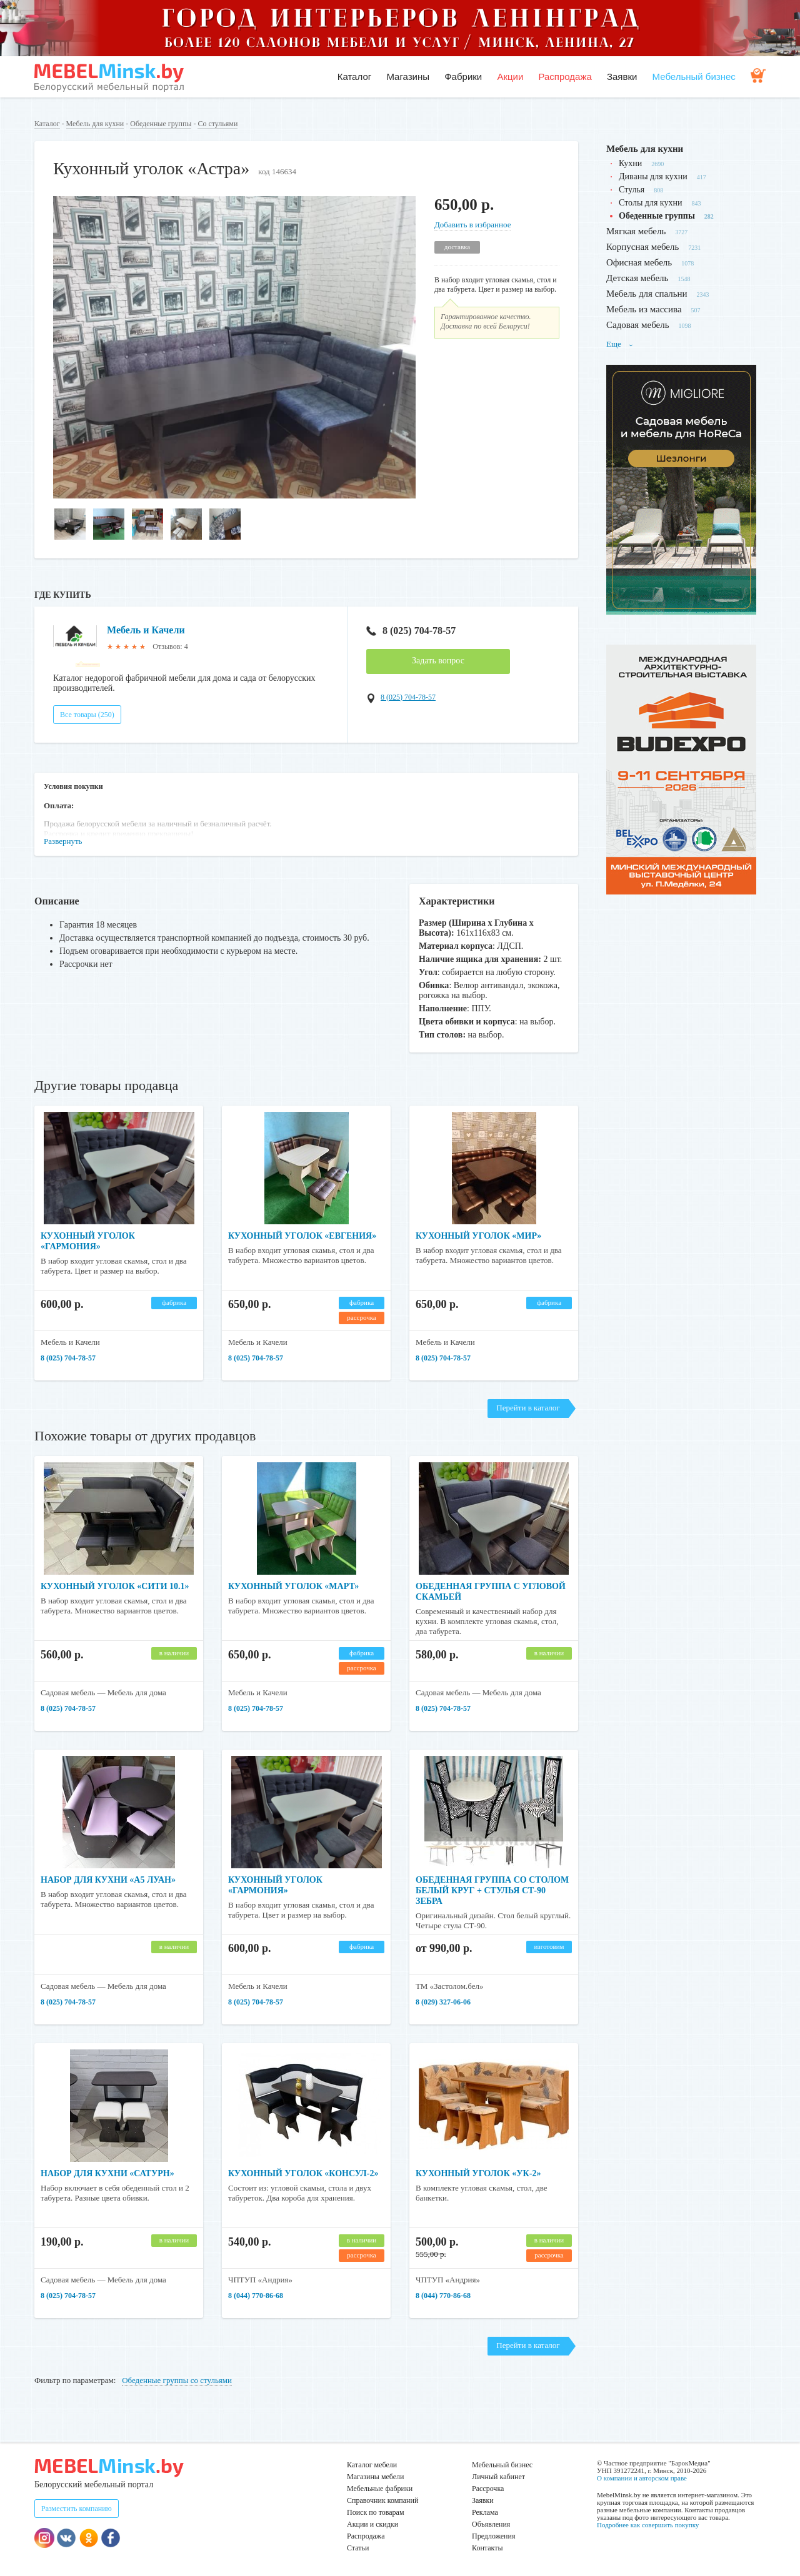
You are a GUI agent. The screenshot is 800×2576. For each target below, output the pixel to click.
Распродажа (564, 76)
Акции (510, 76)
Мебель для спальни (647, 294)
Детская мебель (637, 278)
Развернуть (63, 841)
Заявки (622, 76)
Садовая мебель (637, 325)
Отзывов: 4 (170, 646)
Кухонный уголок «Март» (293, 1586)
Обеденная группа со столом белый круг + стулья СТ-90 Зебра (492, 1890)
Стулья (631, 189)
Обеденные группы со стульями (177, 2380)
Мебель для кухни (95, 123)
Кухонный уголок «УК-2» (478, 2173)
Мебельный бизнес (694, 76)
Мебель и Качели (146, 630)
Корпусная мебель (642, 247)
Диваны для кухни (653, 176)
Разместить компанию (76, 2508)
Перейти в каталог (527, 1407)
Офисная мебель (639, 262)
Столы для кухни (650, 202)
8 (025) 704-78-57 (411, 630)
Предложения (493, 2536)
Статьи (358, 2548)
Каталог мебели (372, 2464)
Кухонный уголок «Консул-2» (303, 2173)
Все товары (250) (87, 714)
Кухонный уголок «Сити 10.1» (115, 1586)
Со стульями (218, 123)
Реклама (485, 2512)
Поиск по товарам (375, 2512)
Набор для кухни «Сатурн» (107, 2173)
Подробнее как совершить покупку (648, 2525)
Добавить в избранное (472, 224)
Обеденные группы (160, 123)
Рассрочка (488, 2488)
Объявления (491, 2524)
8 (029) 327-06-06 (443, 2002)
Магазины (407, 76)
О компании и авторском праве (642, 2478)
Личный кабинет (498, 2476)
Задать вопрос (438, 660)
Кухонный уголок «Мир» (478, 1236)
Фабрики (463, 76)
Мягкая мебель (636, 231)
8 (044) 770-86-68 (255, 2295)
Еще (620, 344)
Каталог (355, 76)
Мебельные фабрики (379, 2488)
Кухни (630, 163)
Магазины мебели (375, 2476)
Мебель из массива (644, 309)
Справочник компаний (382, 2500)
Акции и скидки (372, 2524)
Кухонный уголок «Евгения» (302, 1236)
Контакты (487, 2548)
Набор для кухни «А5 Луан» (108, 1880)
